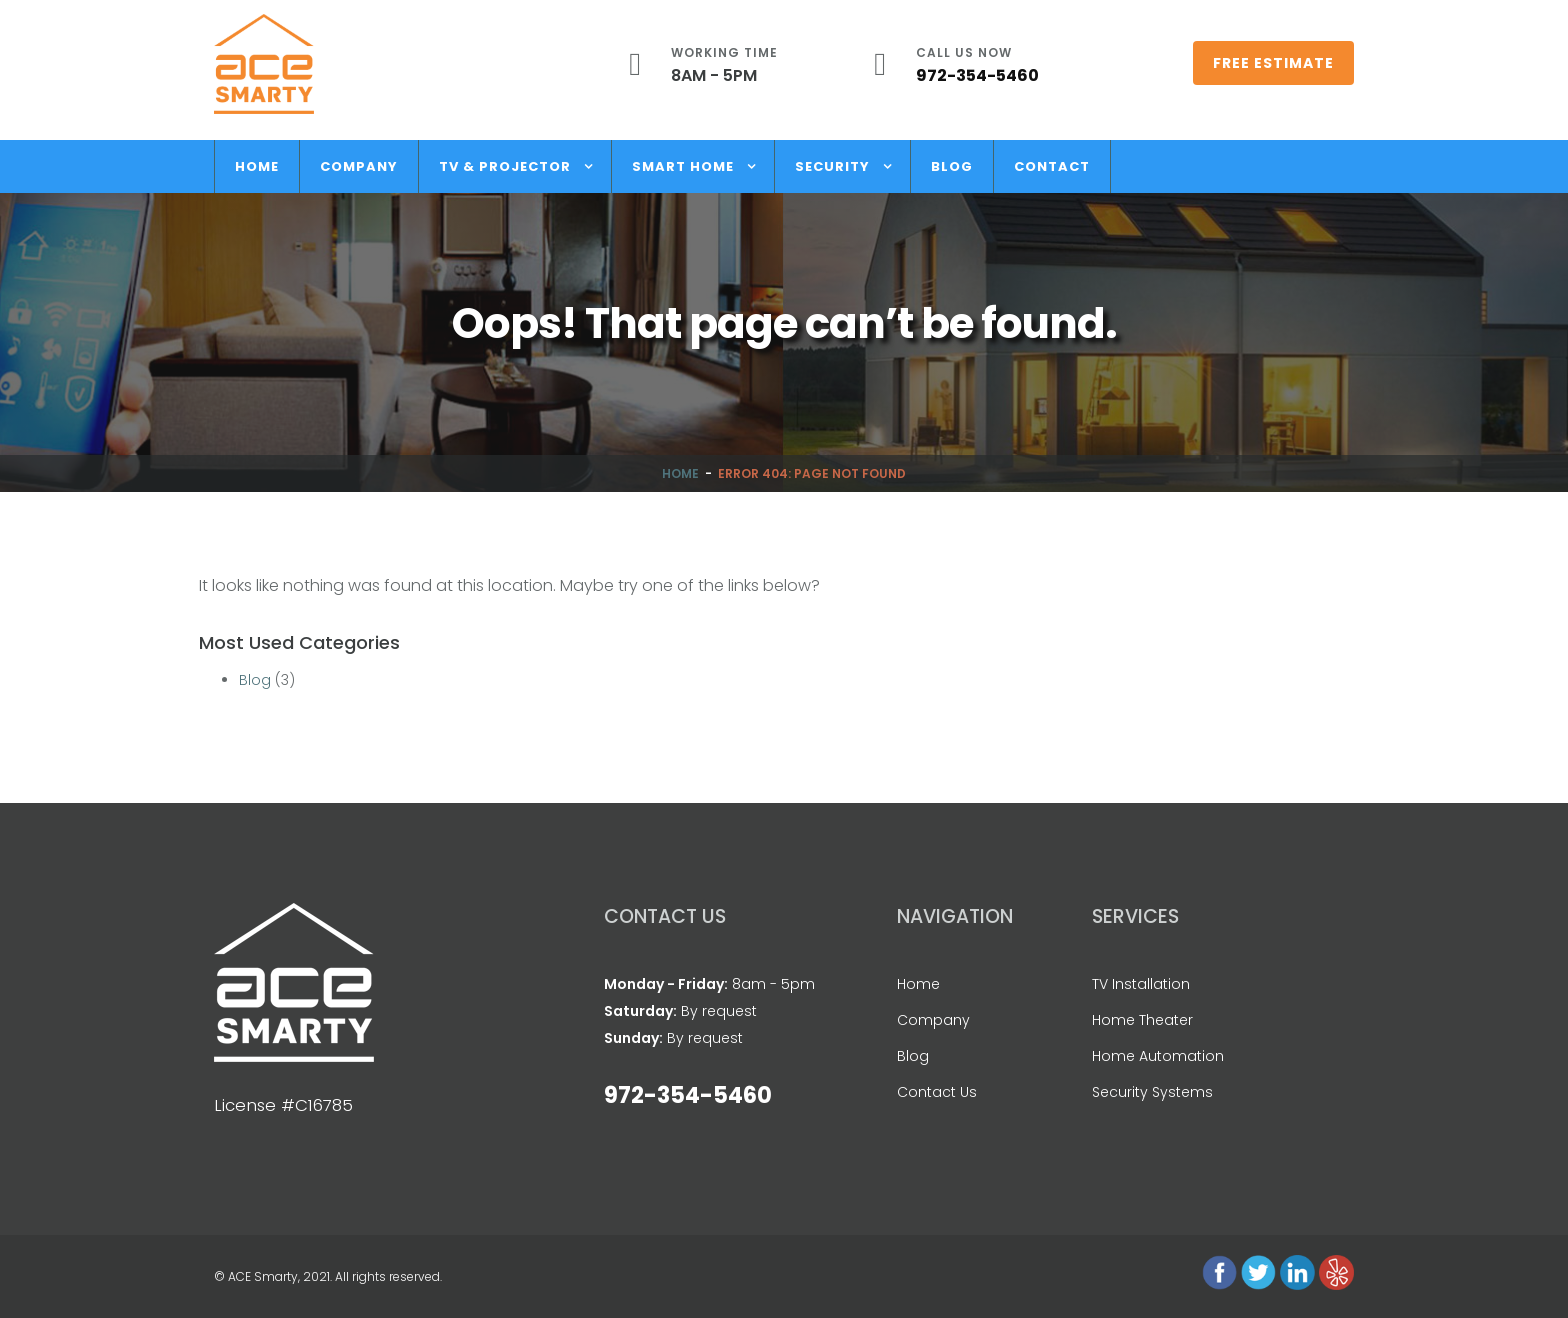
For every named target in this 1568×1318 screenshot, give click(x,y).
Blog (952, 166)
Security (832, 166)
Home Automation (1158, 1056)
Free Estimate (1273, 63)
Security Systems (1152, 1092)
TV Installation (1141, 984)
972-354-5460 (977, 75)
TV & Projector (505, 166)
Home (257, 166)
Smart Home (683, 166)
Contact (1052, 166)
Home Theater (1142, 1020)
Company (359, 166)
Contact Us (937, 1092)
